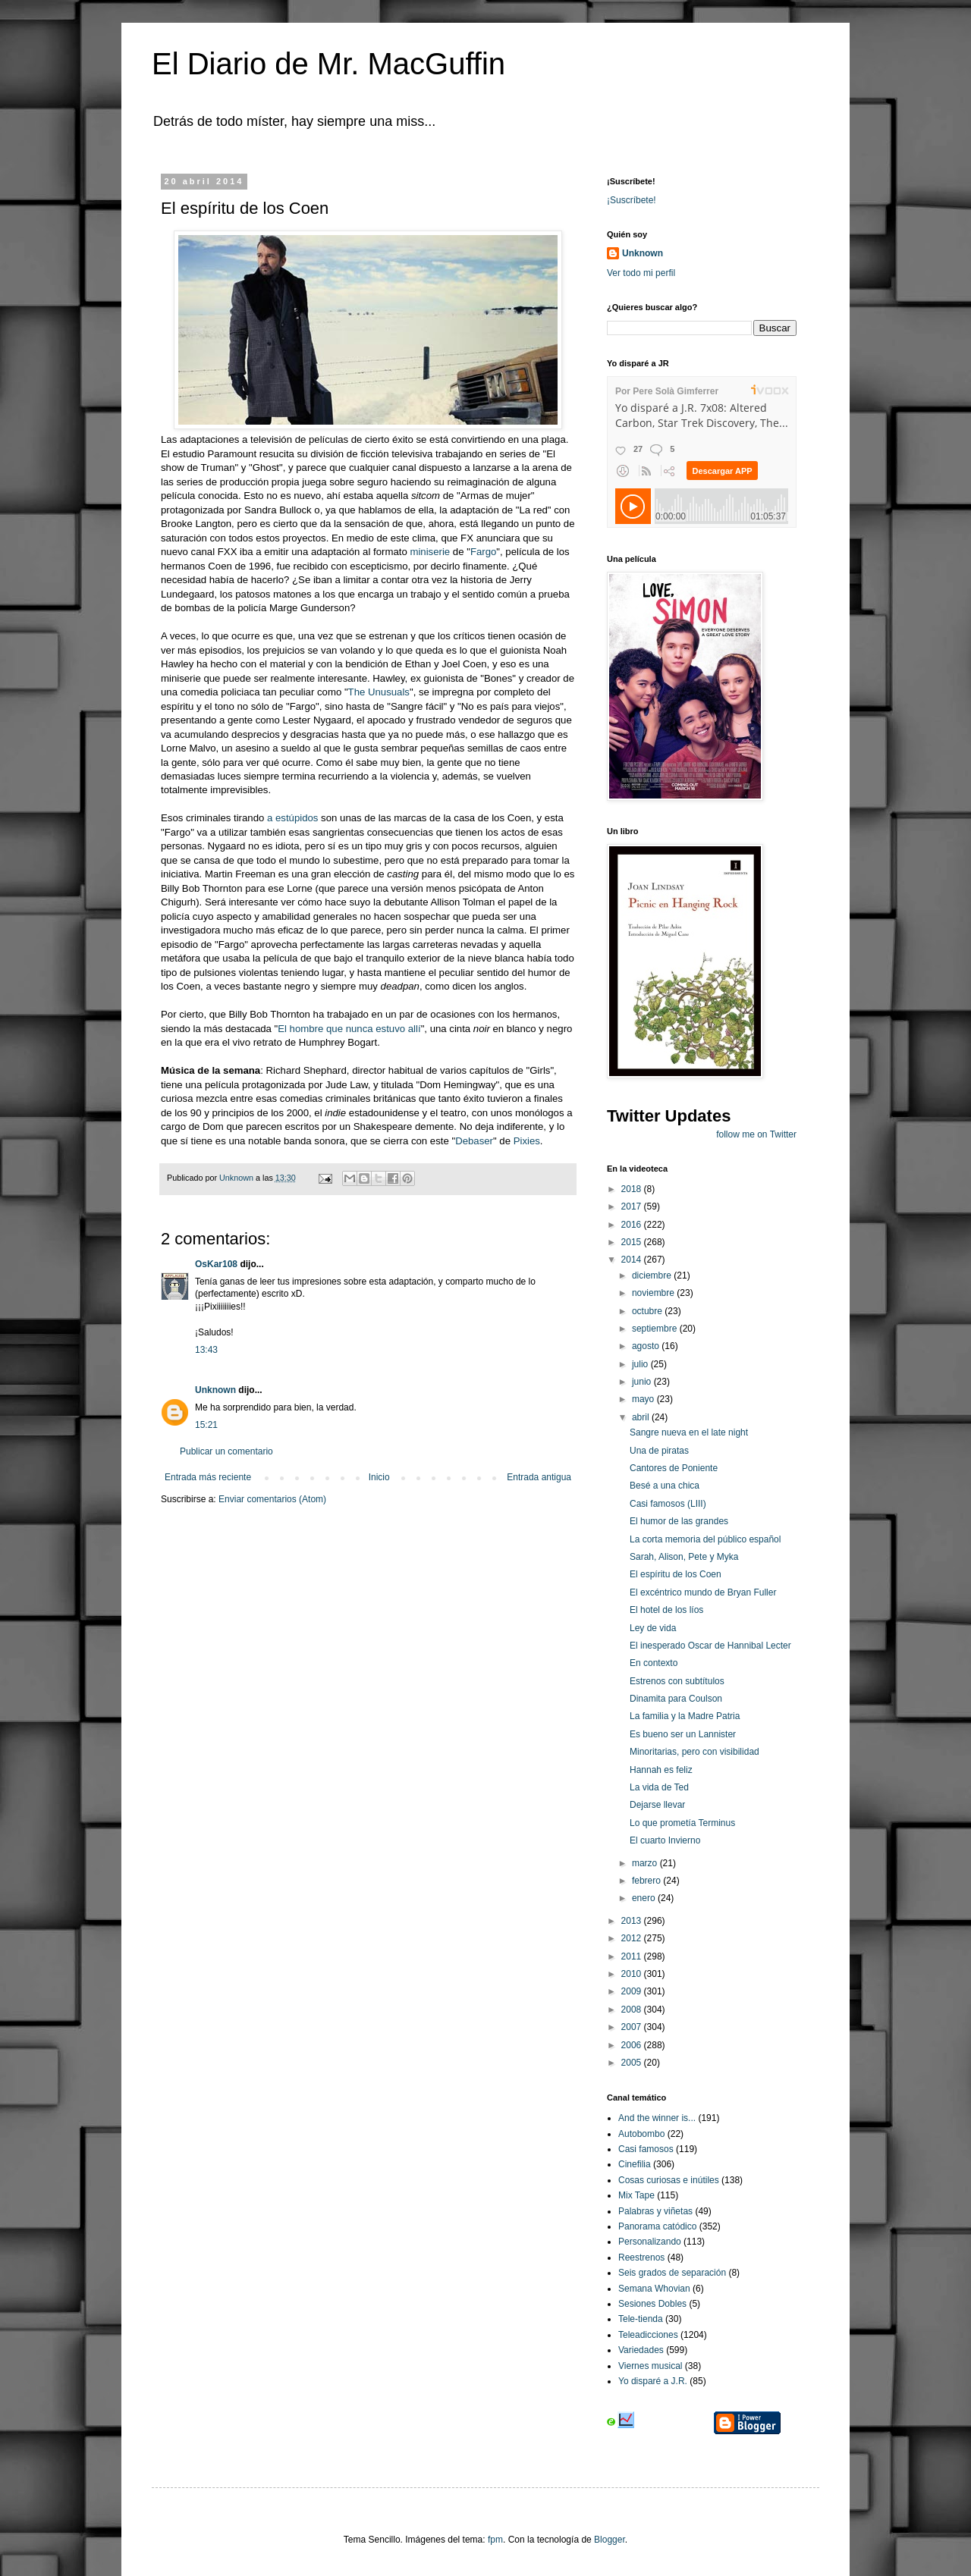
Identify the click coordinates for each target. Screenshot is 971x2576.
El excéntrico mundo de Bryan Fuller (703, 1592)
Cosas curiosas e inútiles (668, 2180)
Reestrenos (641, 2257)
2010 (632, 1974)
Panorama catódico (657, 2226)
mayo (644, 1399)
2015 (632, 1242)
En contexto (653, 1663)
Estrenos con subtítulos (677, 1681)
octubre (648, 1311)
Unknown (215, 1390)
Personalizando (649, 2241)
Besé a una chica (664, 1485)
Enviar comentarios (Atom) (272, 1499)
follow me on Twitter (756, 1134)
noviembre (654, 1293)
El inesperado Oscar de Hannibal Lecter (710, 1645)
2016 (632, 1224)
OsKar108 (216, 1264)
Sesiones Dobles (652, 2303)
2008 (632, 2009)
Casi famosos (646, 2149)
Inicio (379, 1477)
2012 (632, 1938)
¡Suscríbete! (631, 200)
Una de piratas (659, 1450)
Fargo (483, 551)
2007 (632, 2027)
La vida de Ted (659, 1787)
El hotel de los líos (666, 1610)
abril (642, 1417)
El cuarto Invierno (665, 1840)
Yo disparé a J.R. (652, 2381)
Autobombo (641, 2134)
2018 (632, 1189)
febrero (647, 1880)
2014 (632, 1259)
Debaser (474, 1141)
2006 (632, 2045)
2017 (632, 1206)
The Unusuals (379, 692)
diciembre (653, 1275)
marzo (646, 1863)
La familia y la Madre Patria (685, 1716)
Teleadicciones (648, 2335)
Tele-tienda (640, 2319)
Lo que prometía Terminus (682, 1823)
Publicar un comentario (226, 1451)
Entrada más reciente (208, 1477)
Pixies (527, 1141)
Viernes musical (650, 2366)
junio (643, 1381)
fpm (495, 2539)
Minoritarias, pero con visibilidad (694, 1751)
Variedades (641, 2350)
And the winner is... (657, 2118)
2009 (632, 1991)
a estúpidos (292, 818)
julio (641, 1364)
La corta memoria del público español (705, 1539)
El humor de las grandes (679, 1521)
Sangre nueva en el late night (689, 1432)
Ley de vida (653, 1628)
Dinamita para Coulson (676, 1698)
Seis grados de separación (672, 2272)
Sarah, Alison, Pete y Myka (684, 1557)
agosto (646, 1346)
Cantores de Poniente (674, 1468)
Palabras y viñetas (655, 2211)
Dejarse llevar (657, 1804)
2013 (632, 1921)
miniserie (430, 551)
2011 (632, 1956)
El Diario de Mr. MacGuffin (328, 63)
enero (645, 1898)
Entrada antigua (539, 1477)
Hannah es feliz (661, 1770)
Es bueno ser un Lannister (683, 1734)
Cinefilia (634, 2164)
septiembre (656, 1328)
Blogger (609, 2539)
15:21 (206, 1425)
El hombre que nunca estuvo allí (349, 1028)
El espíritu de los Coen (675, 1574)
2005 (632, 2062)
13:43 (206, 1349)
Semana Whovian (654, 2288)
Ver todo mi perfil (641, 273)
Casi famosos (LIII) (668, 1503)
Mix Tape (636, 2195)
